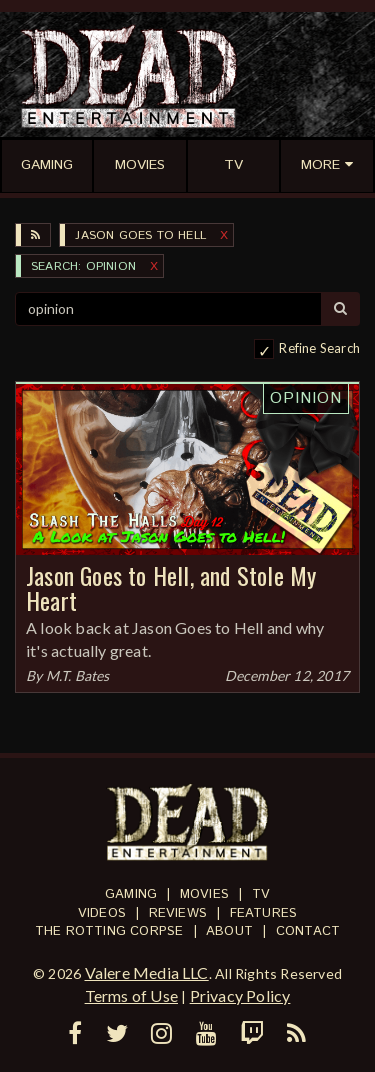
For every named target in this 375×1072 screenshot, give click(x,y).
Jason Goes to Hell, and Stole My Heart (171, 587)
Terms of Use (131, 995)
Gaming (131, 894)
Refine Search (319, 348)
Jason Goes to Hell (140, 235)
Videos (102, 913)
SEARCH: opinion (83, 266)
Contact (308, 931)
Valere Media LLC (147, 972)
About (229, 931)
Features (264, 913)
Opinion (306, 398)
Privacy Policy (240, 995)
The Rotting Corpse (109, 931)
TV (261, 894)
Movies (204, 894)
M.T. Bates (78, 675)
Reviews (178, 913)
